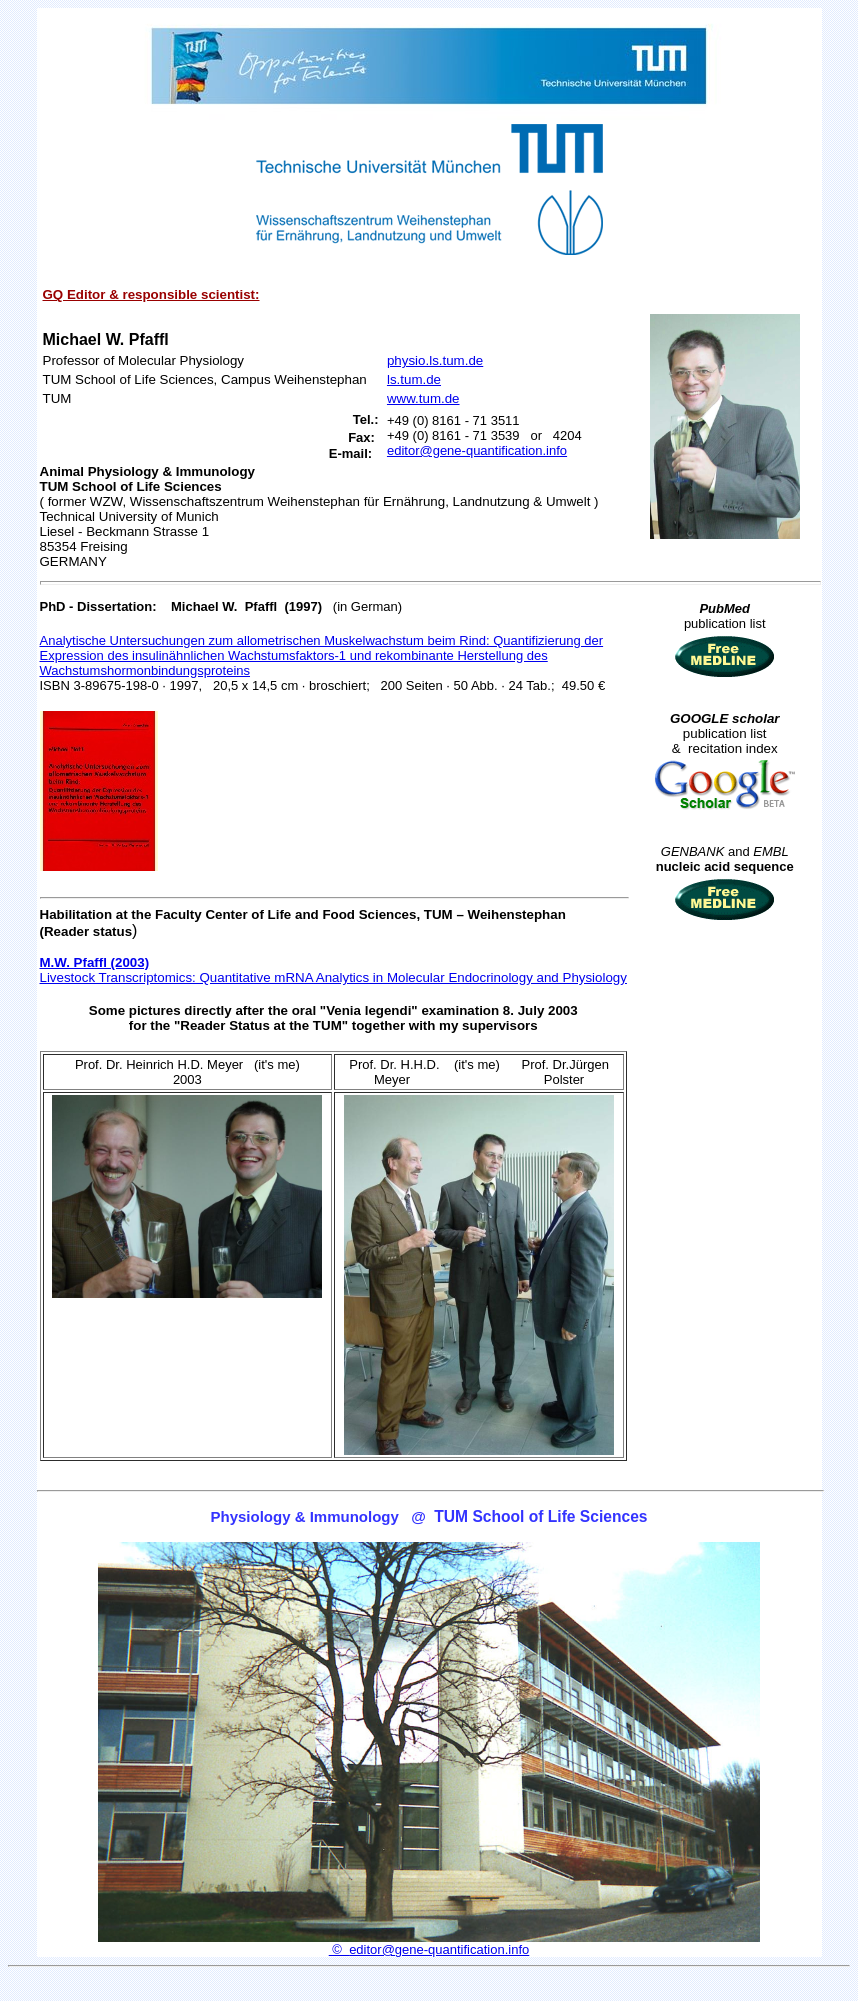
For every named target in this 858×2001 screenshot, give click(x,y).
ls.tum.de (414, 379)
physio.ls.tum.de (435, 360)
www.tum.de (423, 398)
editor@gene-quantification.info (477, 450)
